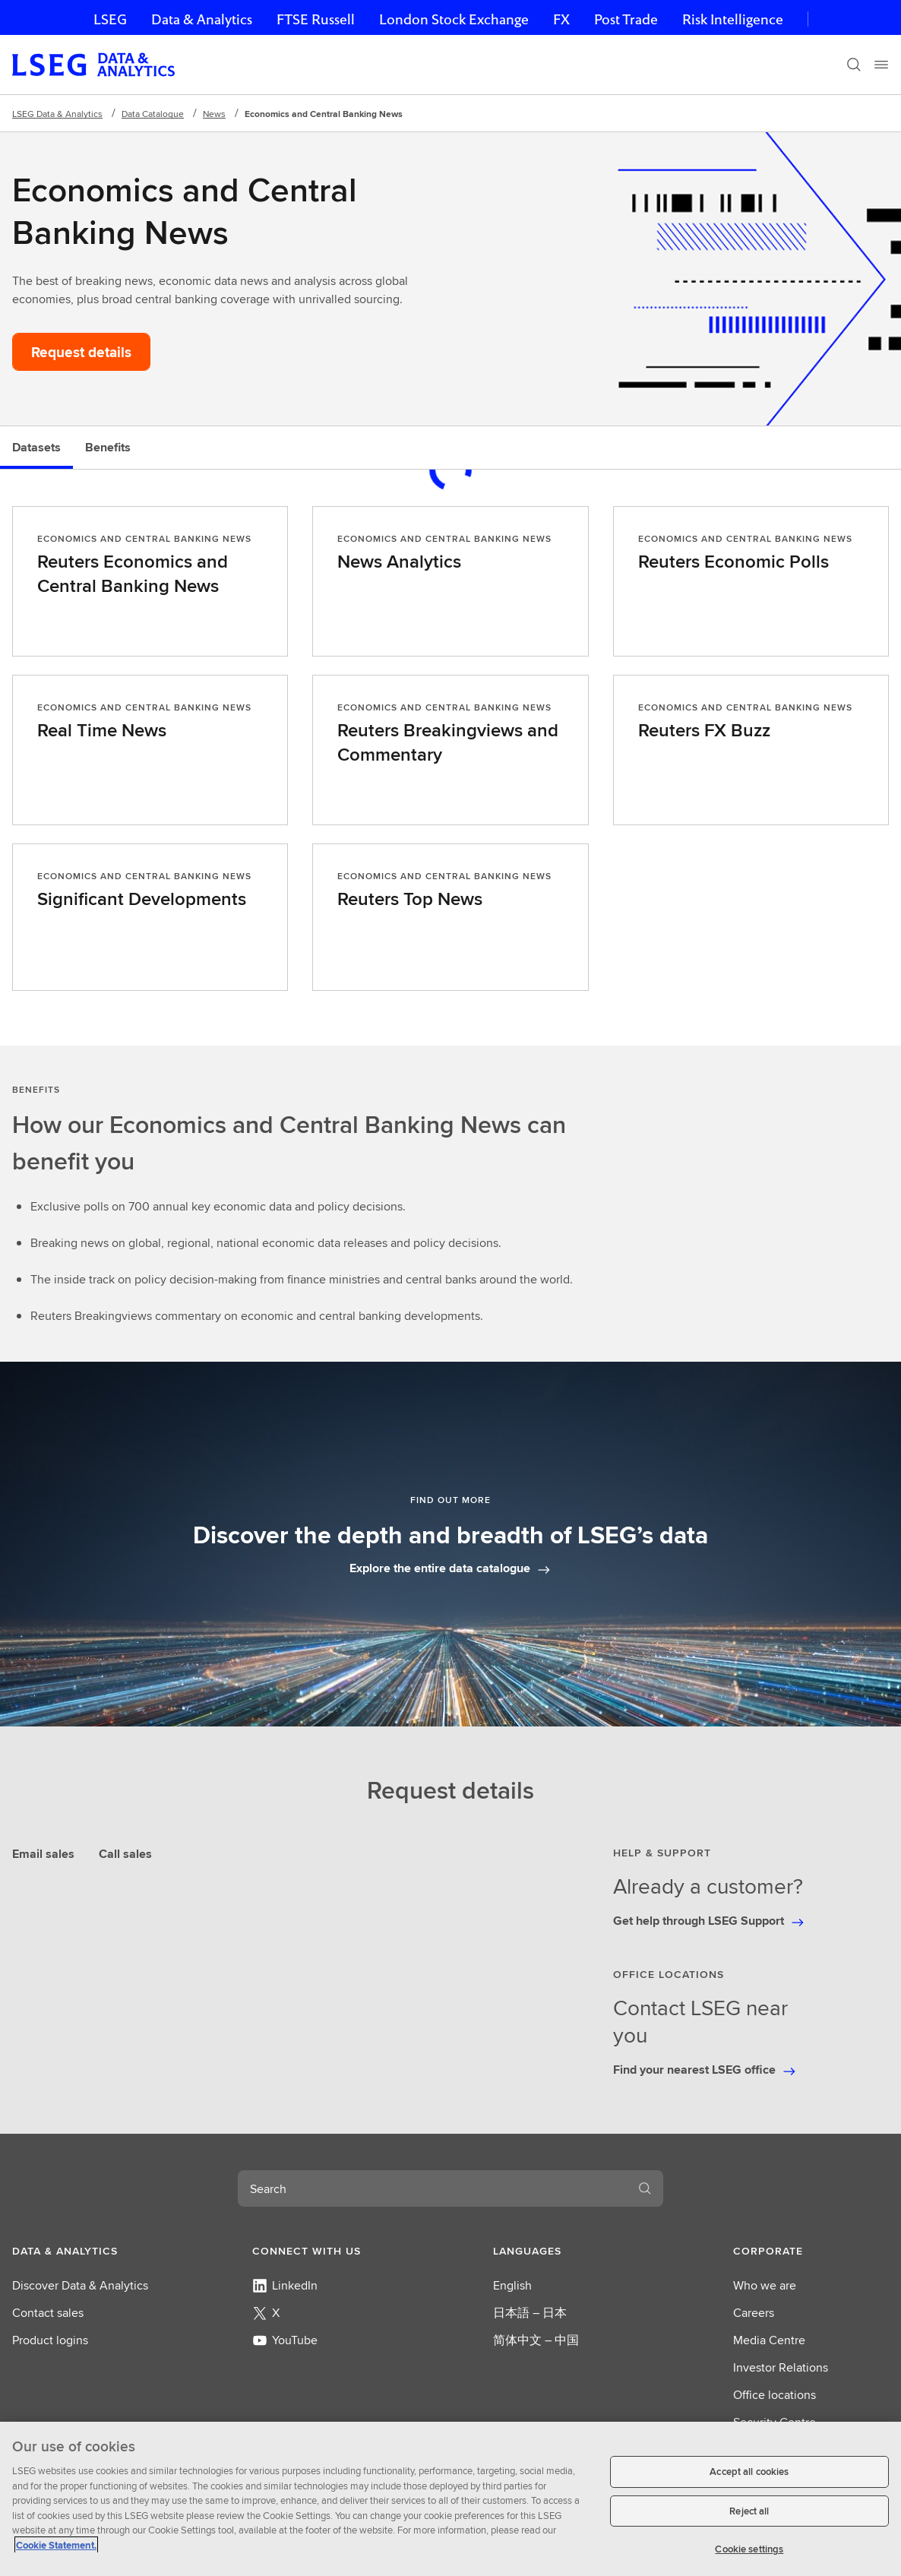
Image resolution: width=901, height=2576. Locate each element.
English (512, 2285)
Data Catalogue (153, 113)
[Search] (854, 64)
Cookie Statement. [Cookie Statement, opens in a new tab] (56, 2545)
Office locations (774, 2395)
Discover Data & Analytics (80, 2285)
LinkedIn (285, 2285)
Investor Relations (780, 2367)
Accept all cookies (749, 2471)
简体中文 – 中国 (536, 2340)
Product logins (50, 2340)
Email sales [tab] (43, 1853)
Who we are (764, 2285)
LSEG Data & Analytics (57, 113)
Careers (753, 2312)
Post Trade (626, 19)
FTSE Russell (316, 19)
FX (561, 19)
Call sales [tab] (125, 1853)
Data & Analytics (201, 19)
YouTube (285, 2340)
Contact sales (48, 2312)
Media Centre (769, 2340)
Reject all (749, 2511)
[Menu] (881, 64)
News (214, 113)
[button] (90, 2250)
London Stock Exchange (454, 19)
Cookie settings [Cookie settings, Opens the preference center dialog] (749, 2549)
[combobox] (432, 2188)
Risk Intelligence (732, 19)
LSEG (110, 19)
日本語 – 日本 (530, 2312)
